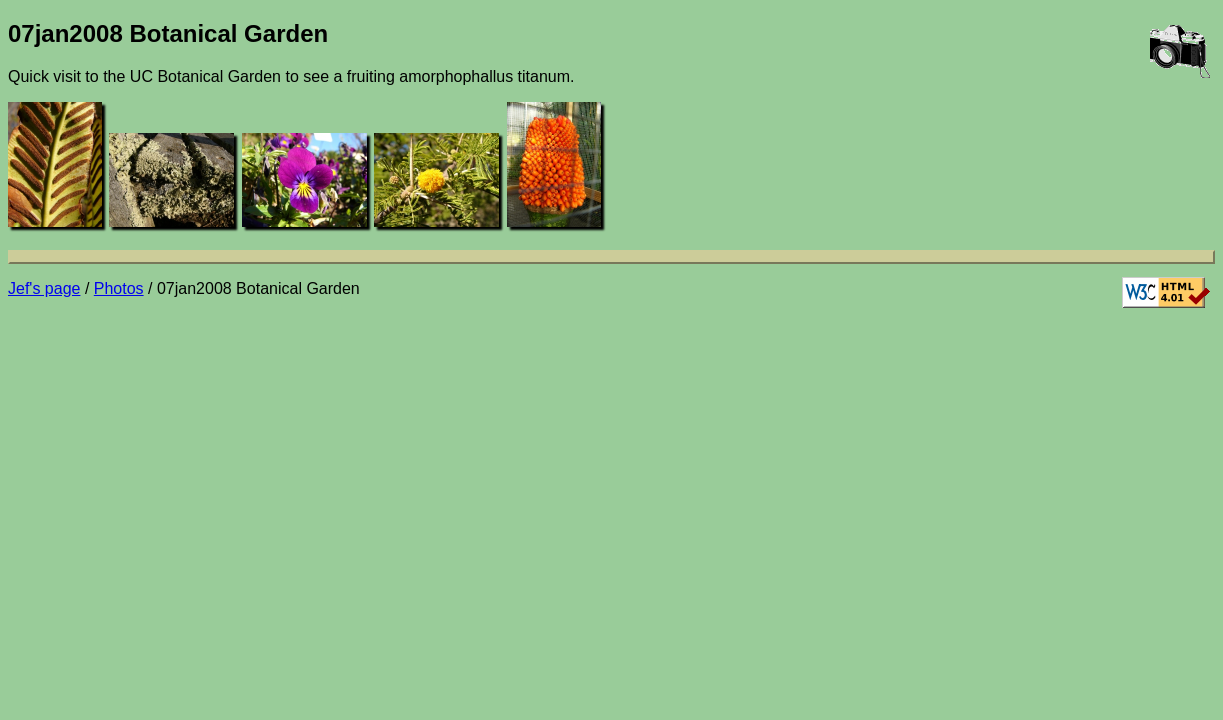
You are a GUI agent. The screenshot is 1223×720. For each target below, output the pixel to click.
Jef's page (44, 288)
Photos (119, 288)
